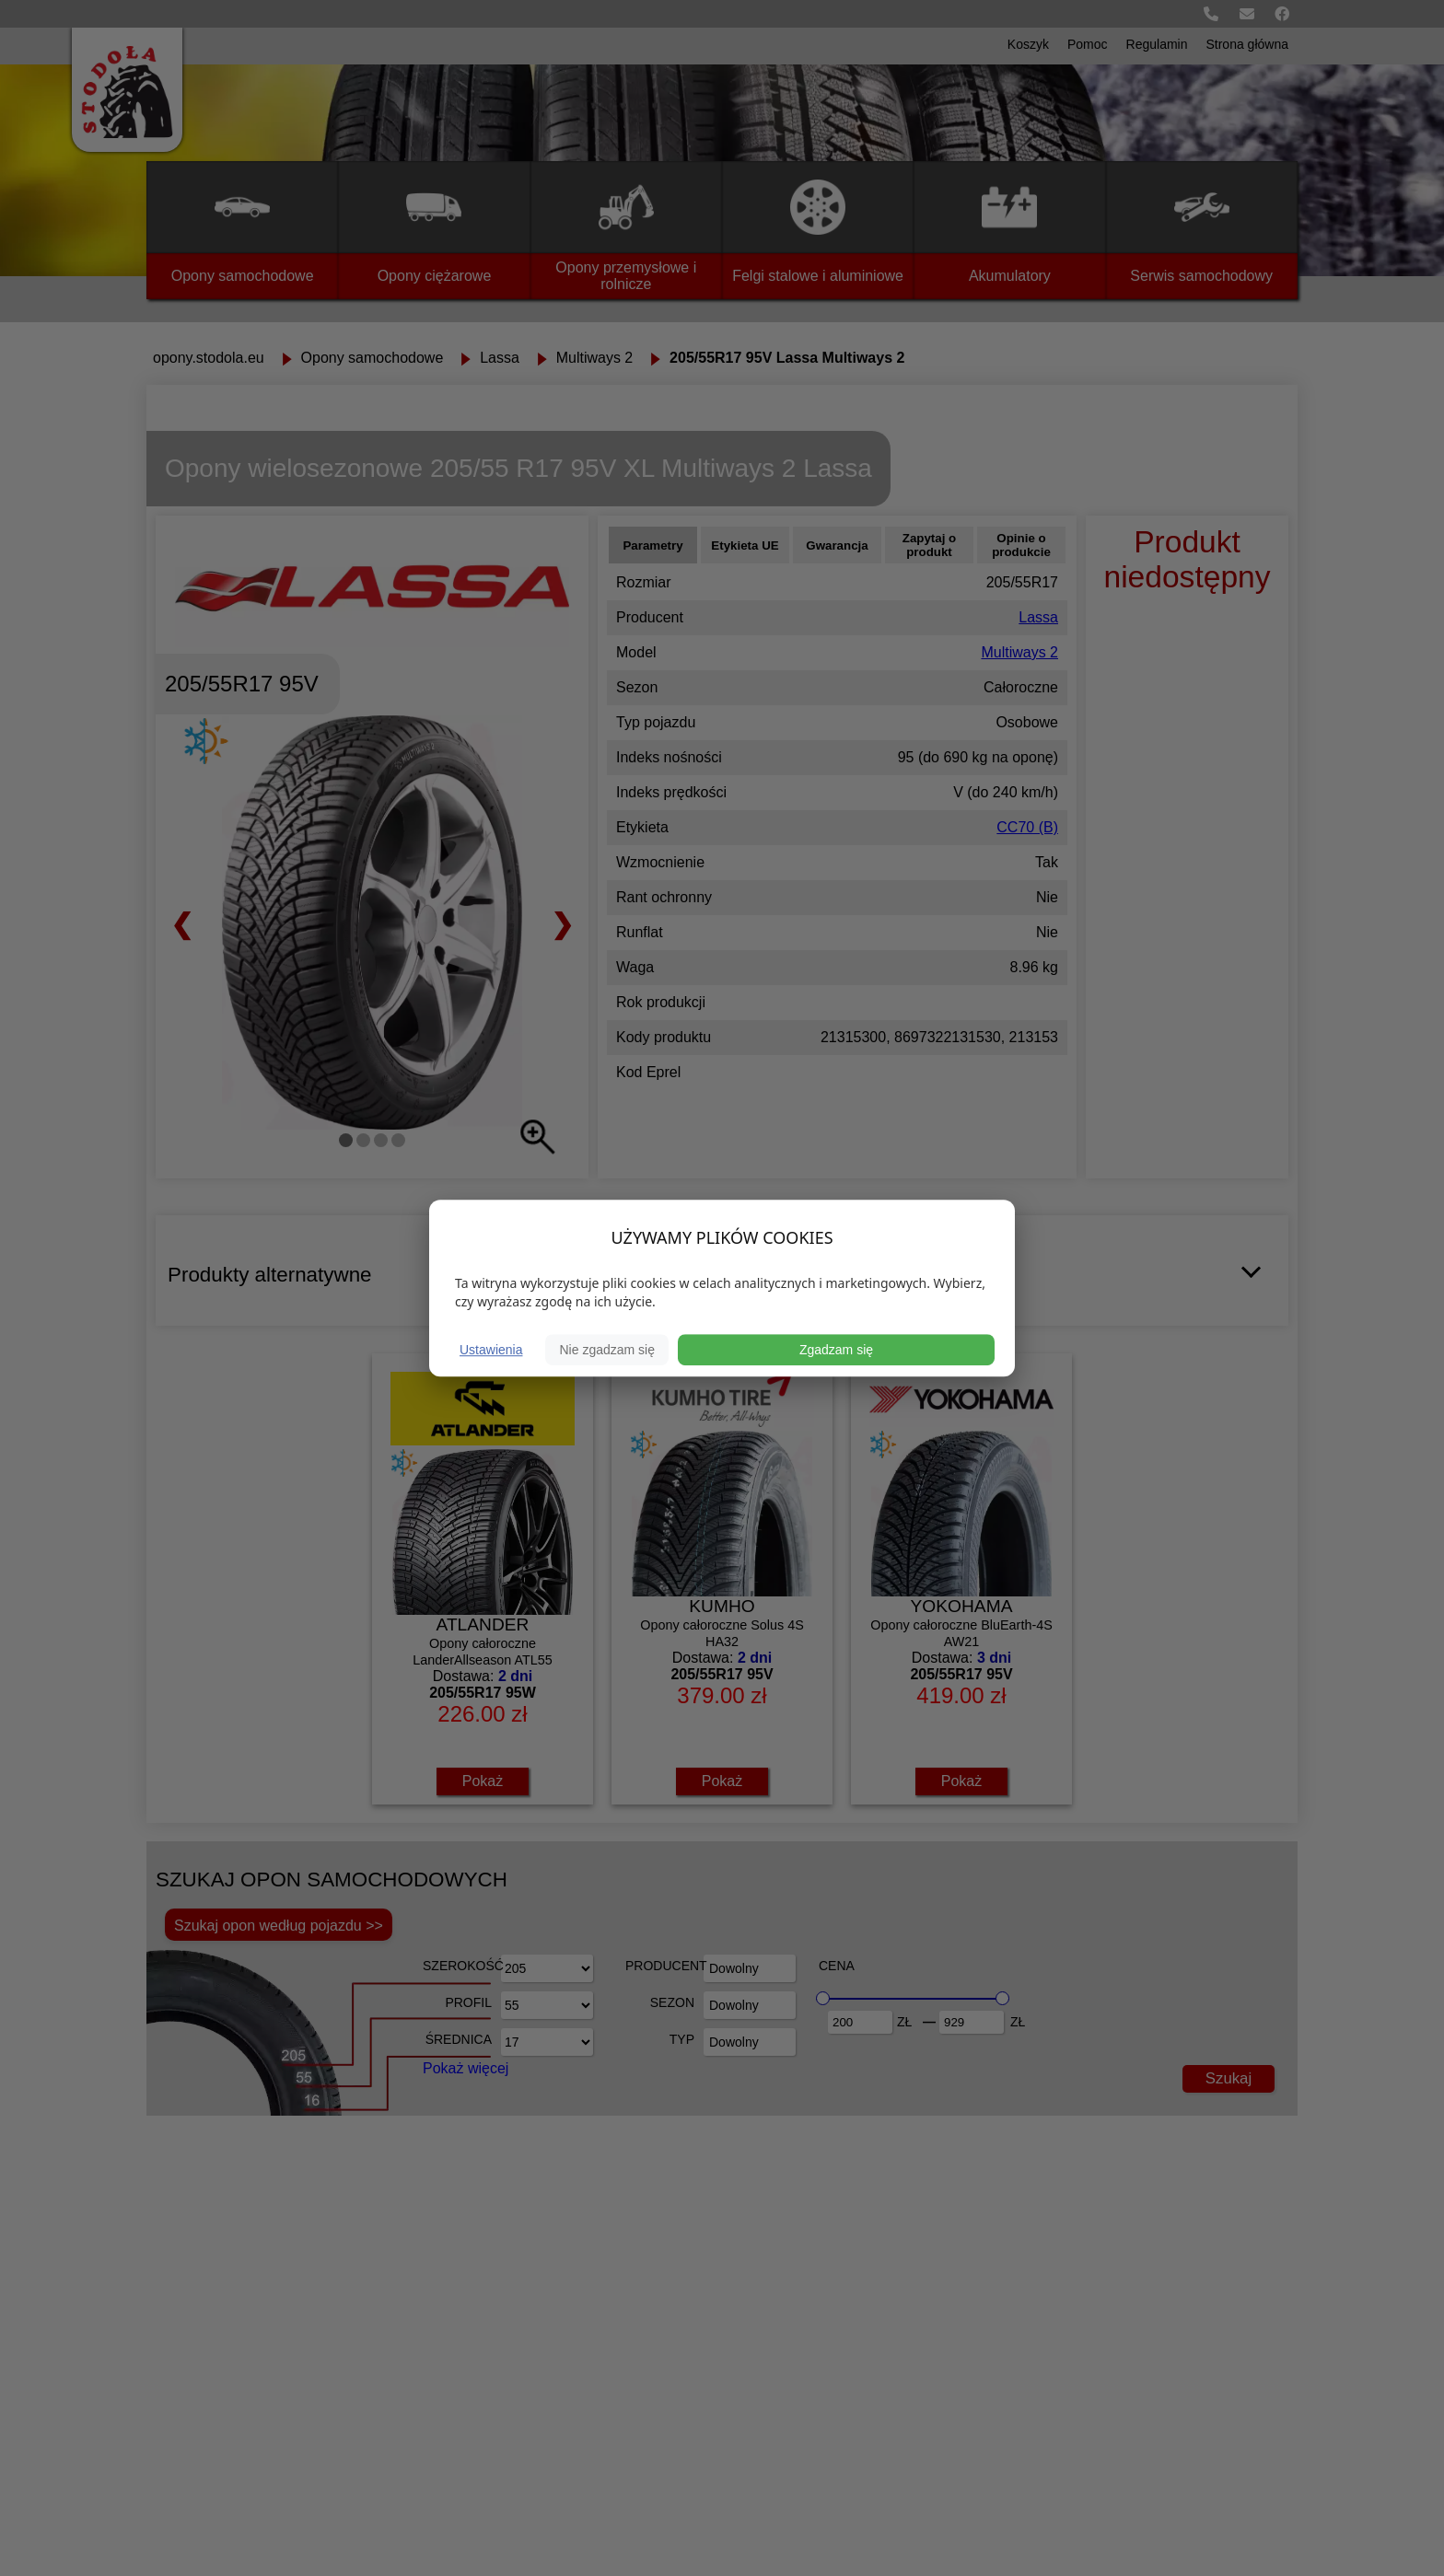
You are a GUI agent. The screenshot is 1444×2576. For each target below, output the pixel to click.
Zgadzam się (836, 1349)
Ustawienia (491, 1349)
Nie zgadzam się (607, 1349)
